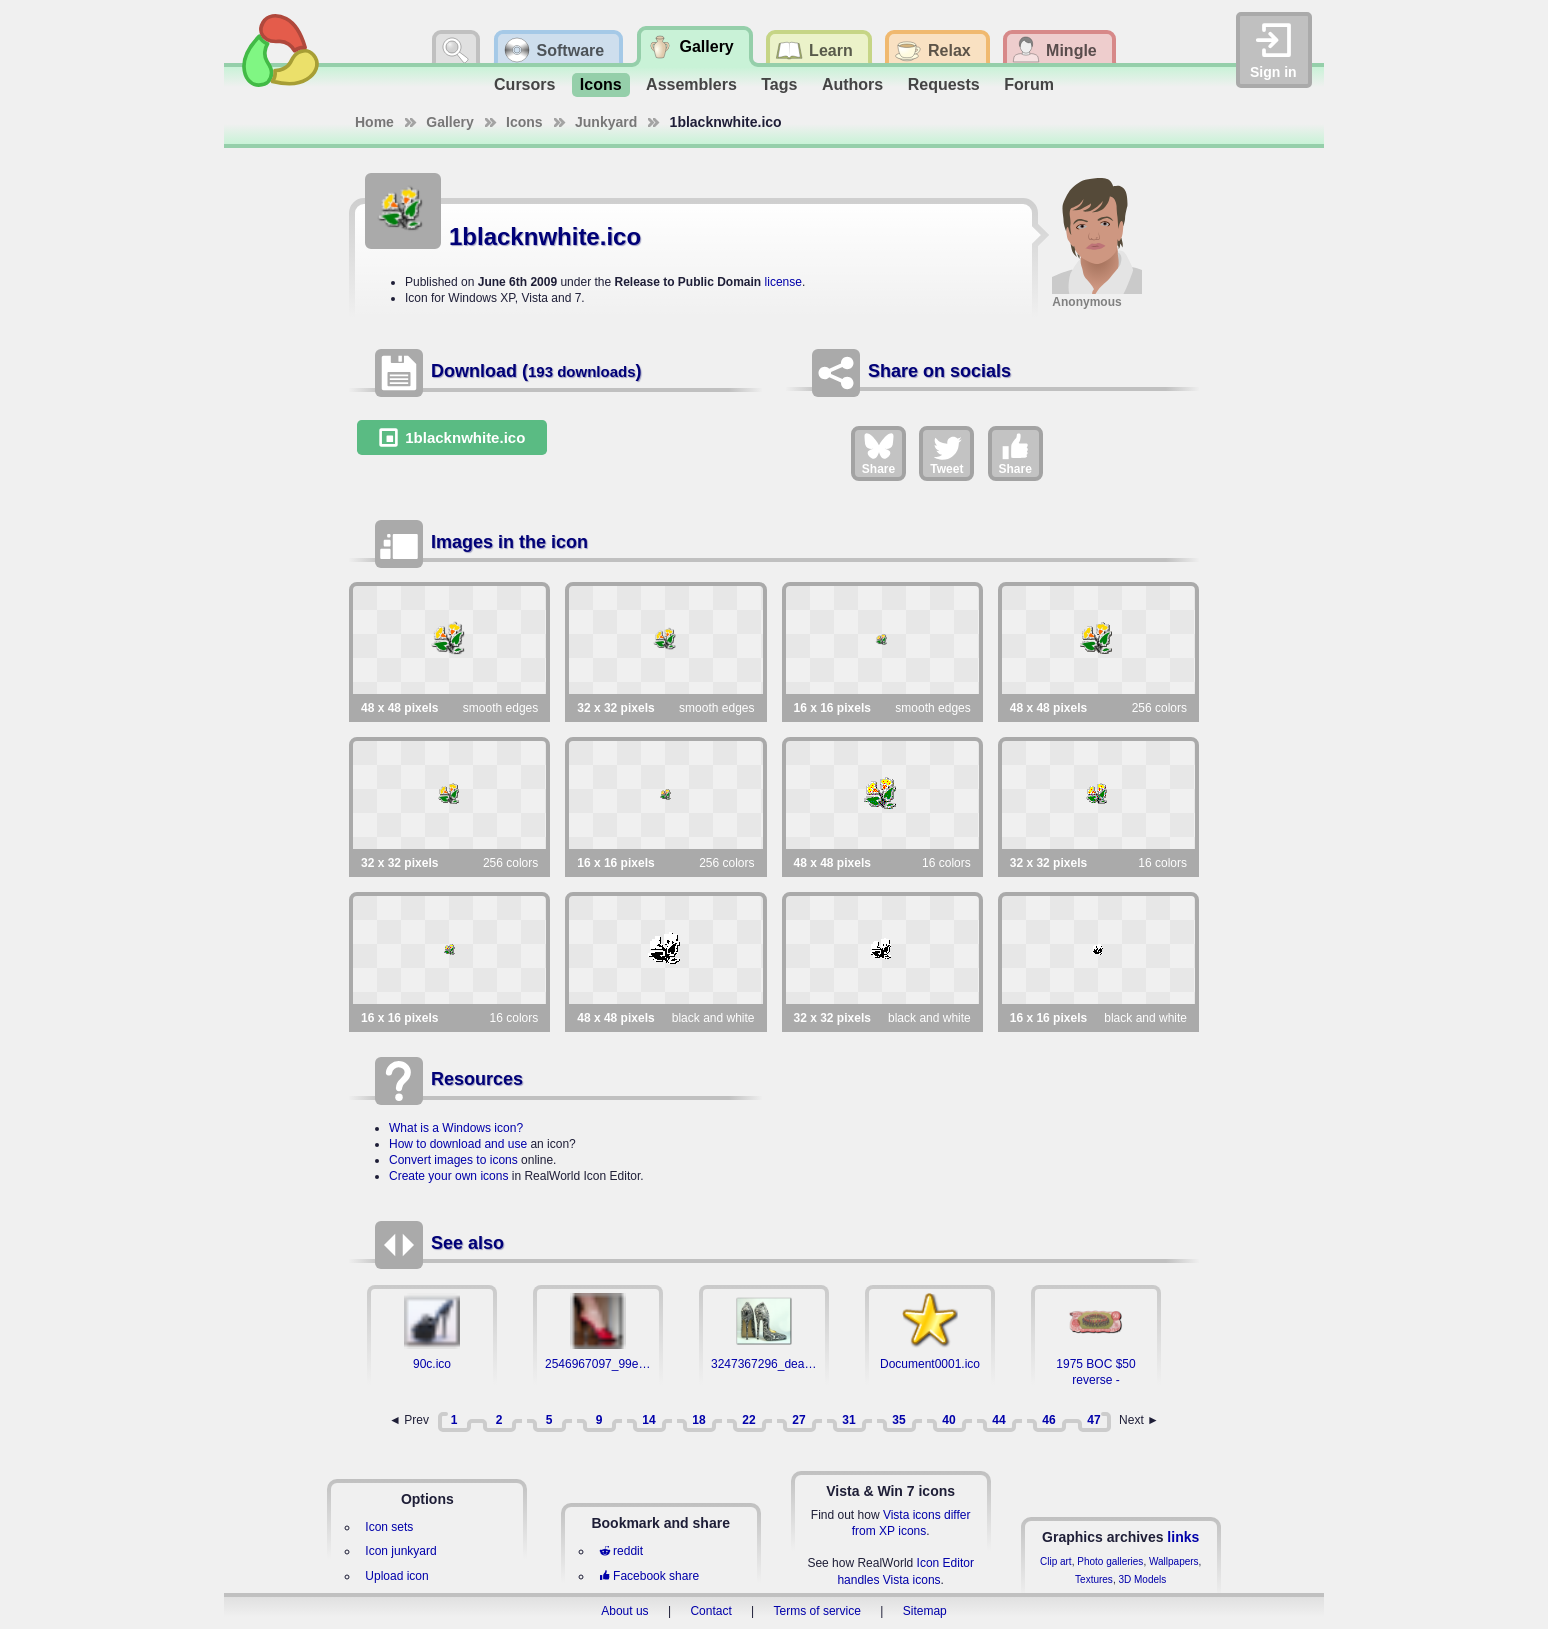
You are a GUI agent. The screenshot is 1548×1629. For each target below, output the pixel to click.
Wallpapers (1174, 1561)
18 (698, 1420)
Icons (601, 84)
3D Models (1142, 1579)
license (783, 282)
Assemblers (691, 84)
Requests (944, 84)
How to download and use (458, 1144)
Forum (1029, 84)
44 (998, 1420)
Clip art (1056, 1561)
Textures (1094, 1579)
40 (948, 1420)
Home (374, 122)
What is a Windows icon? (456, 1128)
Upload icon (396, 1576)
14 (648, 1420)
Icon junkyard (400, 1551)
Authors (852, 84)
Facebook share (649, 1576)
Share (878, 453)
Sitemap (925, 1611)
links (1183, 1537)
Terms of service (817, 1611)
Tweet (946, 453)
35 (898, 1420)
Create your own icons (448, 1176)
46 (1048, 1420)
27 (798, 1420)
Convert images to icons (453, 1160)
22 (748, 1420)
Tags (779, 84)
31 (848, 1420)
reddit (621, 1551)
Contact (710, 1611)
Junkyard (606, 122)
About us (624, 1611)
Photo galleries (1110, 1561)
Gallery (449, 122)
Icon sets (389, 1527)
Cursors (524, 84)
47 (1093, 1420)
